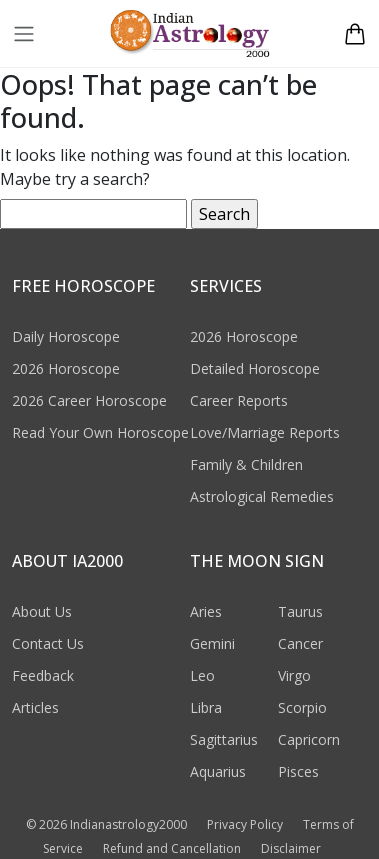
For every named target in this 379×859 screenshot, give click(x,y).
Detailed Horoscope (255, 368)
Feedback (43, 675)
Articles (35, 707)
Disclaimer (291, 848)
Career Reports (239, 400)
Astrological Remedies (262, 496)
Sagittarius (224, 739)
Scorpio (302, 707)
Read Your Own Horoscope (100, 432)
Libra (206, 707)
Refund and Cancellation (172, 848)
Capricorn (309, 739)
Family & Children (246, 464)
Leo (202, 675)
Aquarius (218, 771)
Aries (206, 611)
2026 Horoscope (66, 368)
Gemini (212, 643)
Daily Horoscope (66, 336)
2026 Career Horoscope (89, 400)
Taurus (300, 611)
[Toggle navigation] (24, 34)
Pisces (298, 771)
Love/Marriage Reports (265, 432)
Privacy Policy (245, 824)
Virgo (294, 675)
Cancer (300, 643)
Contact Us (48, 643)
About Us (42, 611)
